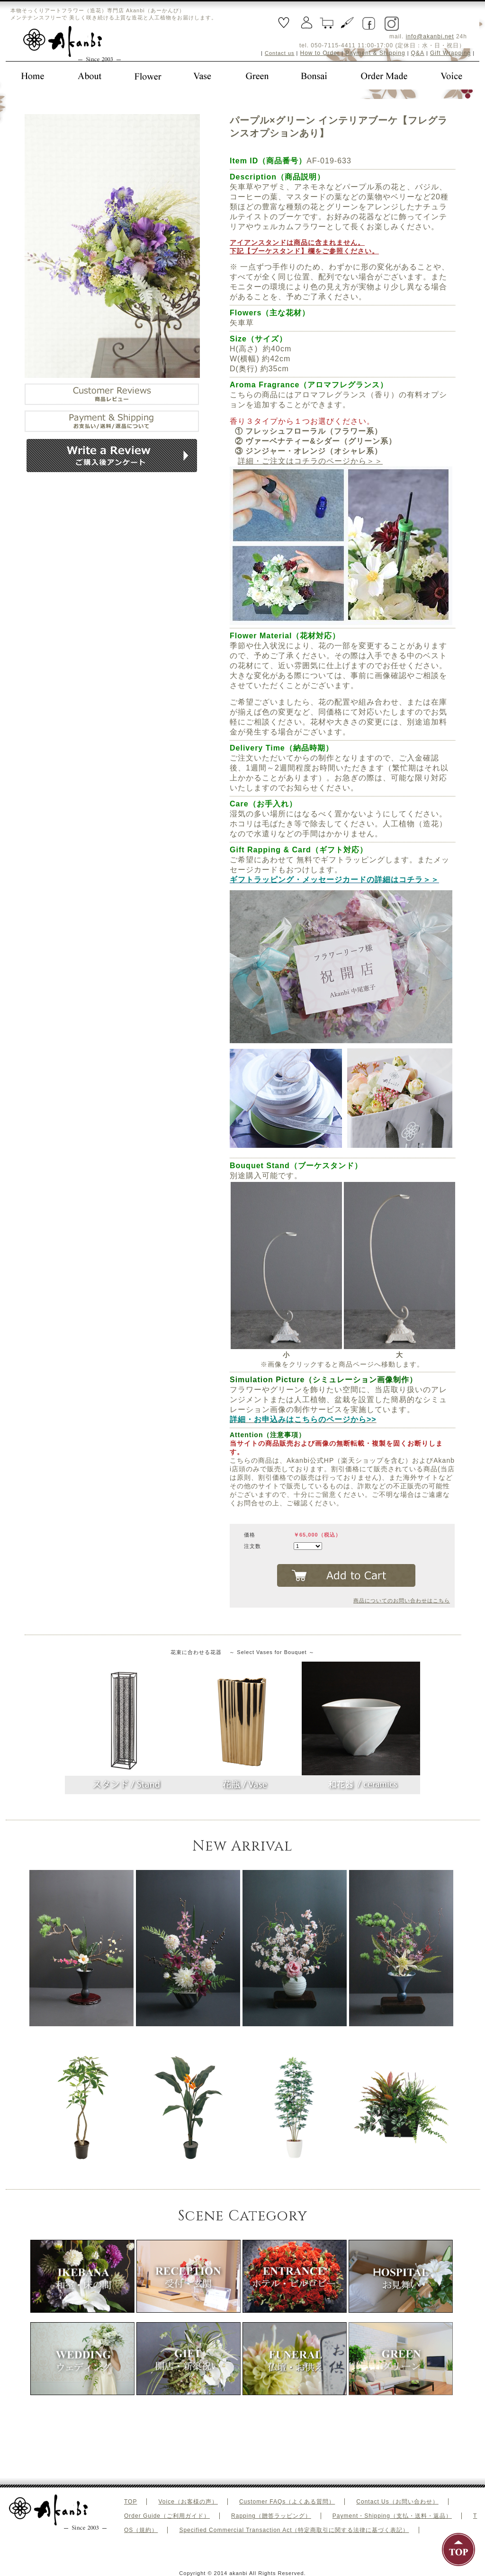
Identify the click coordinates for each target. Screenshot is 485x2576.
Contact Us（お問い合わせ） (397, 2501)
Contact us (280, 53)
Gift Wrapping (450, 53)
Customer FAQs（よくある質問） (287, 2501)
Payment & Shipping (375, 53)
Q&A (417, 53)
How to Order (320, 53)
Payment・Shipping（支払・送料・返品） (392, 2516)
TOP (130, 2501)
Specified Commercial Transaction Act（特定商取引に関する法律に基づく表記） (294, 2530)
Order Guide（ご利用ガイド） (167, 2516)
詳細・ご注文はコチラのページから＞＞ (310, 461)
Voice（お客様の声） (188, 2501)
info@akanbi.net (430, 36)
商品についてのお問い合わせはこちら (401, 1600)
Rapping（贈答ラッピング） (271, 2516)
